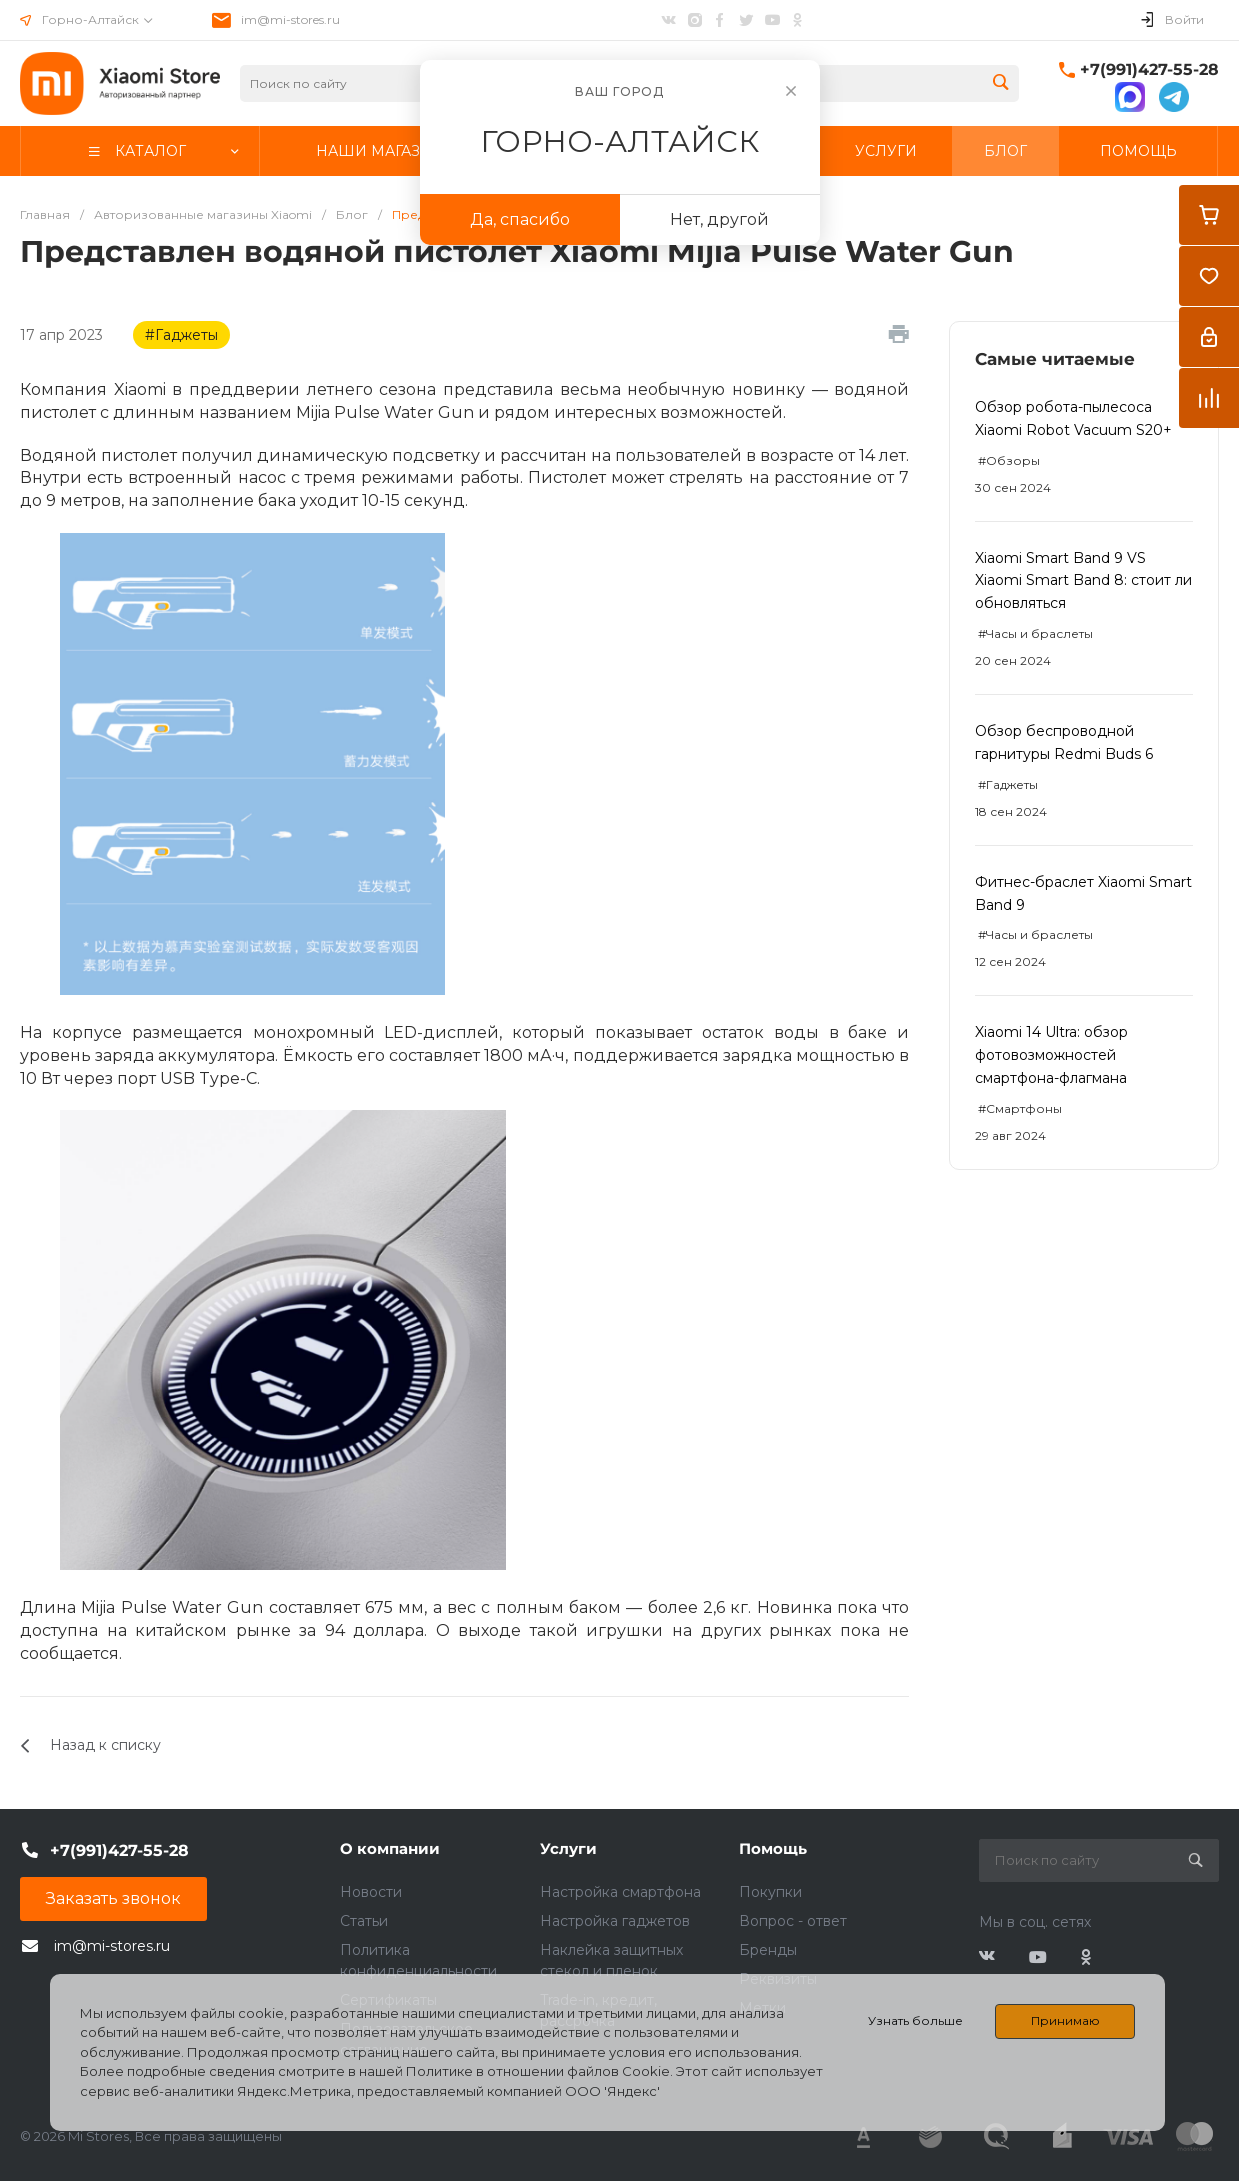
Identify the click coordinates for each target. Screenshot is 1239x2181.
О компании (390, 1848)
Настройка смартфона (620, 1892)
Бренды (768, 1950)
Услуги (568, 1848)
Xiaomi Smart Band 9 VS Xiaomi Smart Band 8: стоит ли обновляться (1083, 581)
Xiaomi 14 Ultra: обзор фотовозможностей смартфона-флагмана (1051, 1055)
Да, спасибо (520, 219)
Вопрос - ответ (793, 1921)
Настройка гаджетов (615, 1921)
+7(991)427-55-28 (1149, 69)
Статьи (364, 1921)
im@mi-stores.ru (290, 19)
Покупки (770, 1892)
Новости (371, 1892)
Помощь (773, 1848)
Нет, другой (719, 219)
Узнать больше (915, 2020)
